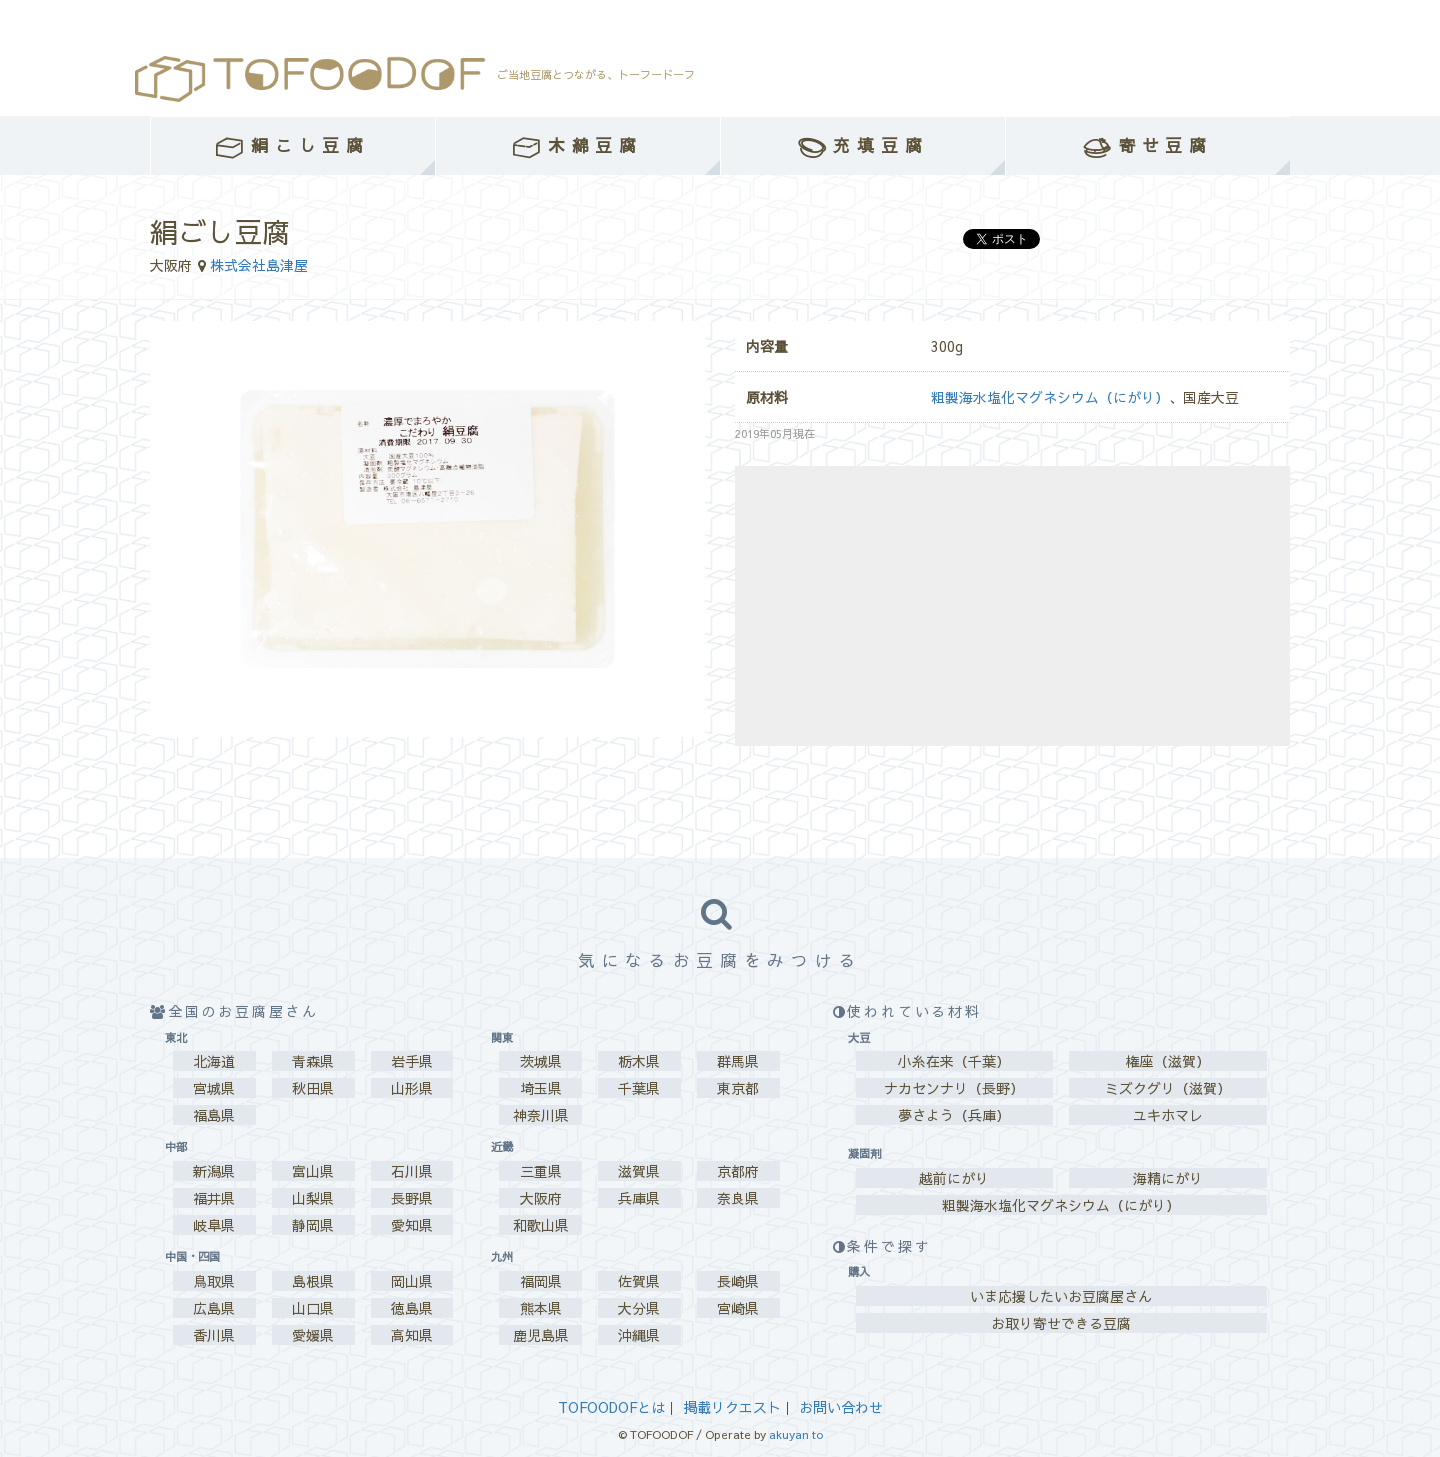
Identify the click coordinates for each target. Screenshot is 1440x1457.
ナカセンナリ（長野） (954, 1088)
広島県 (214, 1308)
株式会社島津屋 (259, 265)
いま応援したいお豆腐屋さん (1061, 1296)
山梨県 (313, 1198)
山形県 (412, 1088)
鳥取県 (214, 1281)
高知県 (412, 1335)
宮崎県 (738, 1308)
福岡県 (541, 1281)
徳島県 (412, 1308)
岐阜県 (214, 1225)
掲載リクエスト (732, 1407)
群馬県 (738, 1061)
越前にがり (954, 1178)
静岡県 (313, 1225)
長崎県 (738, 1281)
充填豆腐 (863, 145)
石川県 (412, 1171)
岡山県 (412, 1281)
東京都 (738, 1088)
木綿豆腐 (578, 145)
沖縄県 (639, 1335)
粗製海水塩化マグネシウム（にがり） (1050, 397)
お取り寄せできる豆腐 (1061, 1323)
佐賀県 (639, 1281)
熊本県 (541, 1308)
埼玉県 (541, 1088)
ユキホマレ (1168, 1115)
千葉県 (639, 1088)
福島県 (214, 1115)
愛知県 (412, 1225)
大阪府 (541, 1198)
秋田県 (313, 1088)
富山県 (313, 1171)
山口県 (313, 1308)
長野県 (412, 1198)
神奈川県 (541, 1115)
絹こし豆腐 (292, 145)
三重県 (541, 1171)
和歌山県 (541, 1225)
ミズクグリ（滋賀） (1168, 1088)
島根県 (313, 1281)
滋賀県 (639, 1171)
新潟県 (214, 1171)
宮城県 (214, 1088)
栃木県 (639, 1061)
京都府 (738, 1171)
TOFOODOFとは (611, 1407)
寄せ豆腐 (1148, 145)
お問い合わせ (841, 1407)
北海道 (214, 1061)
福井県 (214, 1198)
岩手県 (412, 1061)
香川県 (214, 1335)
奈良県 (738, 1198)
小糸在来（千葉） (954, 1061)
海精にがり (1168, 1178)
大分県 (639, 1308)
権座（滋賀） (1168, 1061)
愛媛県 (313, 1335)
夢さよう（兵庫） (954, 1115)
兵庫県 (639, 1198)
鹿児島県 (541, 1335)
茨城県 (541, 1061)
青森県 (313, 1061)
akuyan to (796, 1434)
